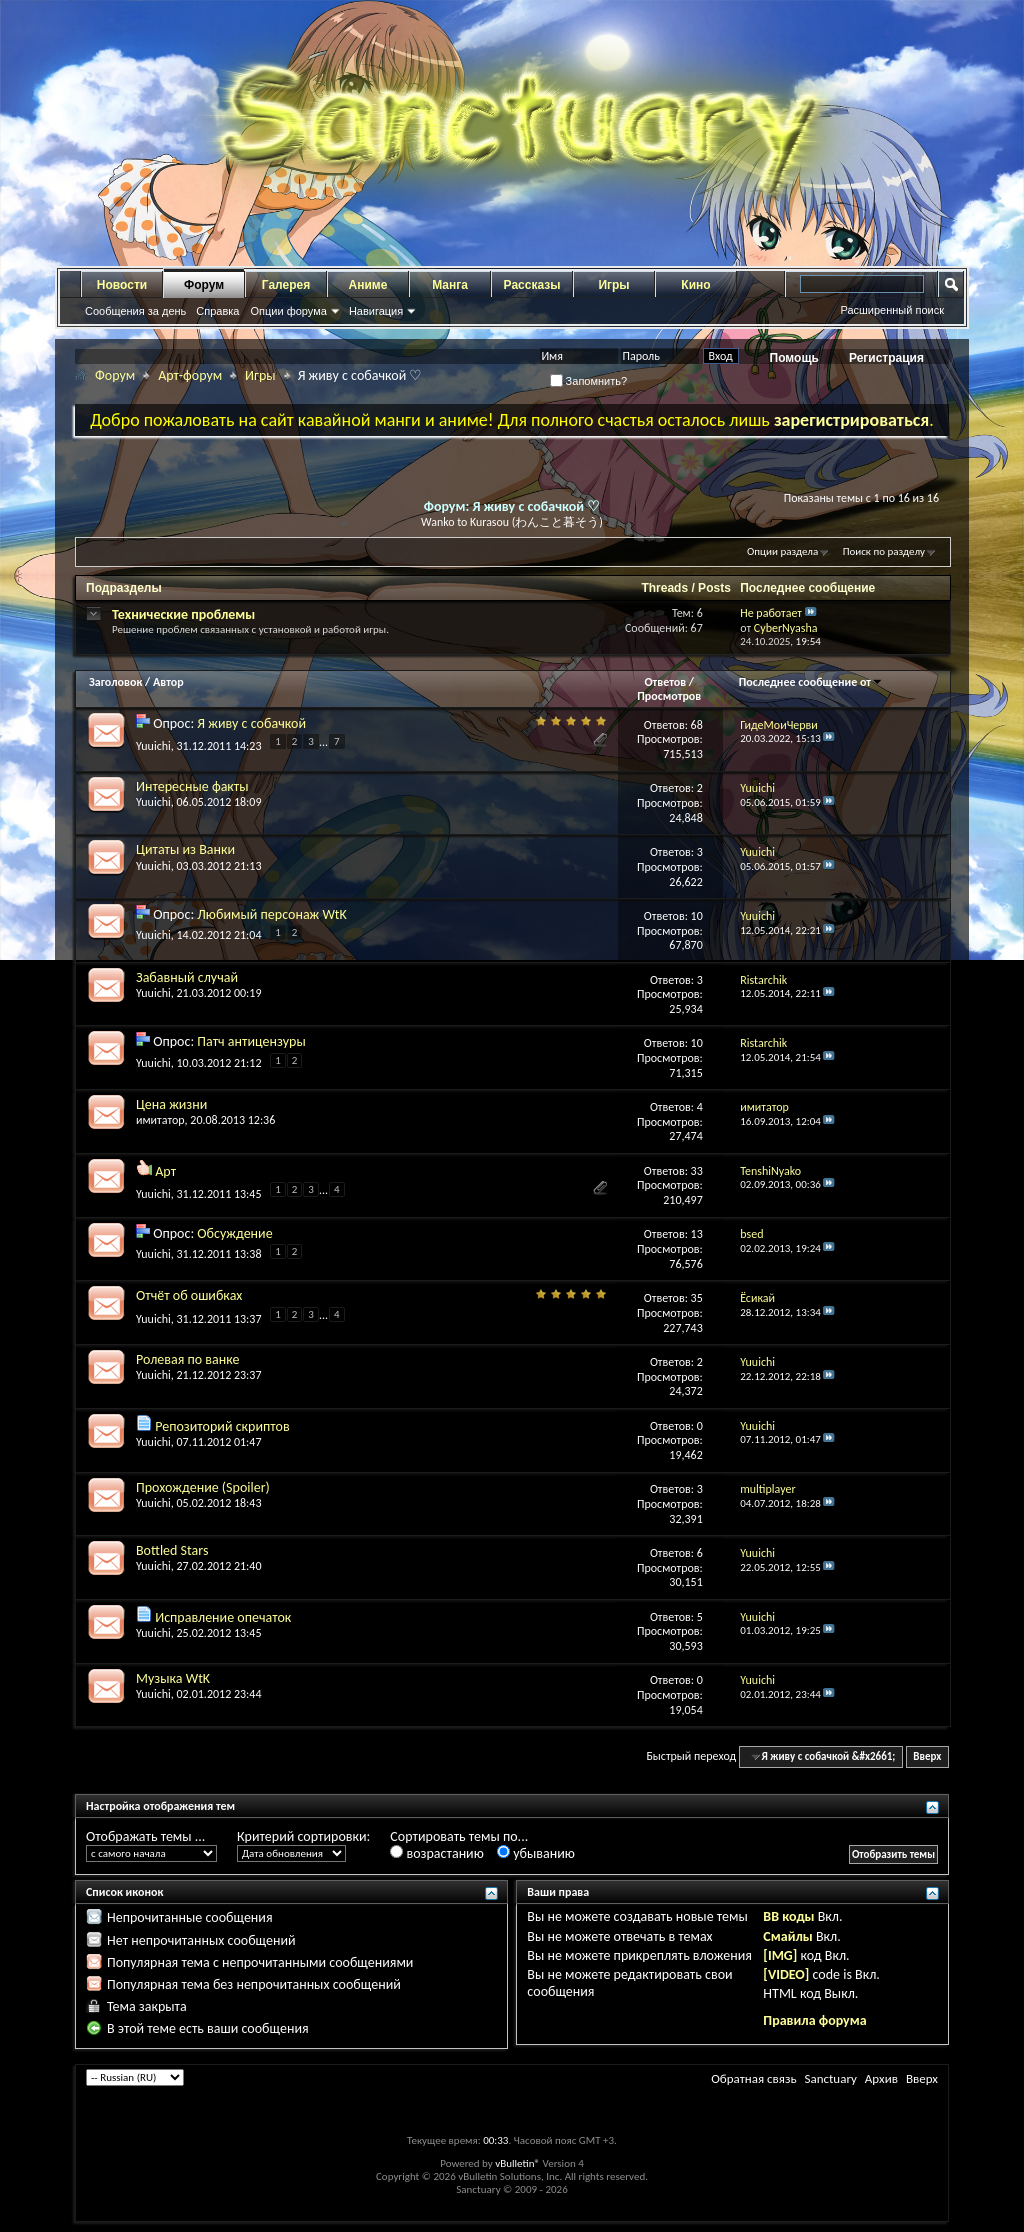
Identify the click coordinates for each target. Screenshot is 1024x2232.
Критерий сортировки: (303, 1836)
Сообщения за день (135, 311)
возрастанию (436, 1853)
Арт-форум (190, 375)
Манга (450, 285)
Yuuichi (153, 746)
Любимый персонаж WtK (272, 914)
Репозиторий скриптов (222, 1426)
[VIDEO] (786, 1974)
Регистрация (886, 358)
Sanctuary (830, 2078)
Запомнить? (589, 381)
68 (697, 725)
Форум (204, 285)
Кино (695, 285)
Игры (613, 285)
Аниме (368, 285)
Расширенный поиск (892, 310)
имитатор (160, 1120)
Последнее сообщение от (811, 682)
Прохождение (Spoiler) (203, 1487)
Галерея (286, 285)
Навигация (376, 311)
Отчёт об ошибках (189, 1295)
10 (697, 916)
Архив (881, 2078)
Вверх (927, 1756)
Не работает (771, 613)
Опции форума (288, 311)
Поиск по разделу (884, 551)
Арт (165, 1171)
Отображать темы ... (145, 1836)
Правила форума (814, 2020)
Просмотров (669, 696)
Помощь (794, 358)
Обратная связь (753, 2078)
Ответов (665, 682)
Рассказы (532, 285)
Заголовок (115, 682)
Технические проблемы (183, 614)
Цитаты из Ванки (185, 849)
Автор (168, 682)
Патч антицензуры (251, 1041)
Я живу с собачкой (251, 723)
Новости (122, 285)
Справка (217, 311)
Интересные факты (192, 786)
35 (697, 1298)
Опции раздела (782, 551)
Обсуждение (234, 1233)
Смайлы (787, 1936)
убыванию (536, 1853)
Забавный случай (187, 977)
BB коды (788, 1916)
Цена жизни (171, 1104)
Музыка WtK (173, 1678)
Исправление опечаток (223, 1617)
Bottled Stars (172, 1550)
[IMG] (780, 1955)
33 (697, 1171)
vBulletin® (517, 2163)
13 (697, 1234)
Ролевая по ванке (188, 1359)
